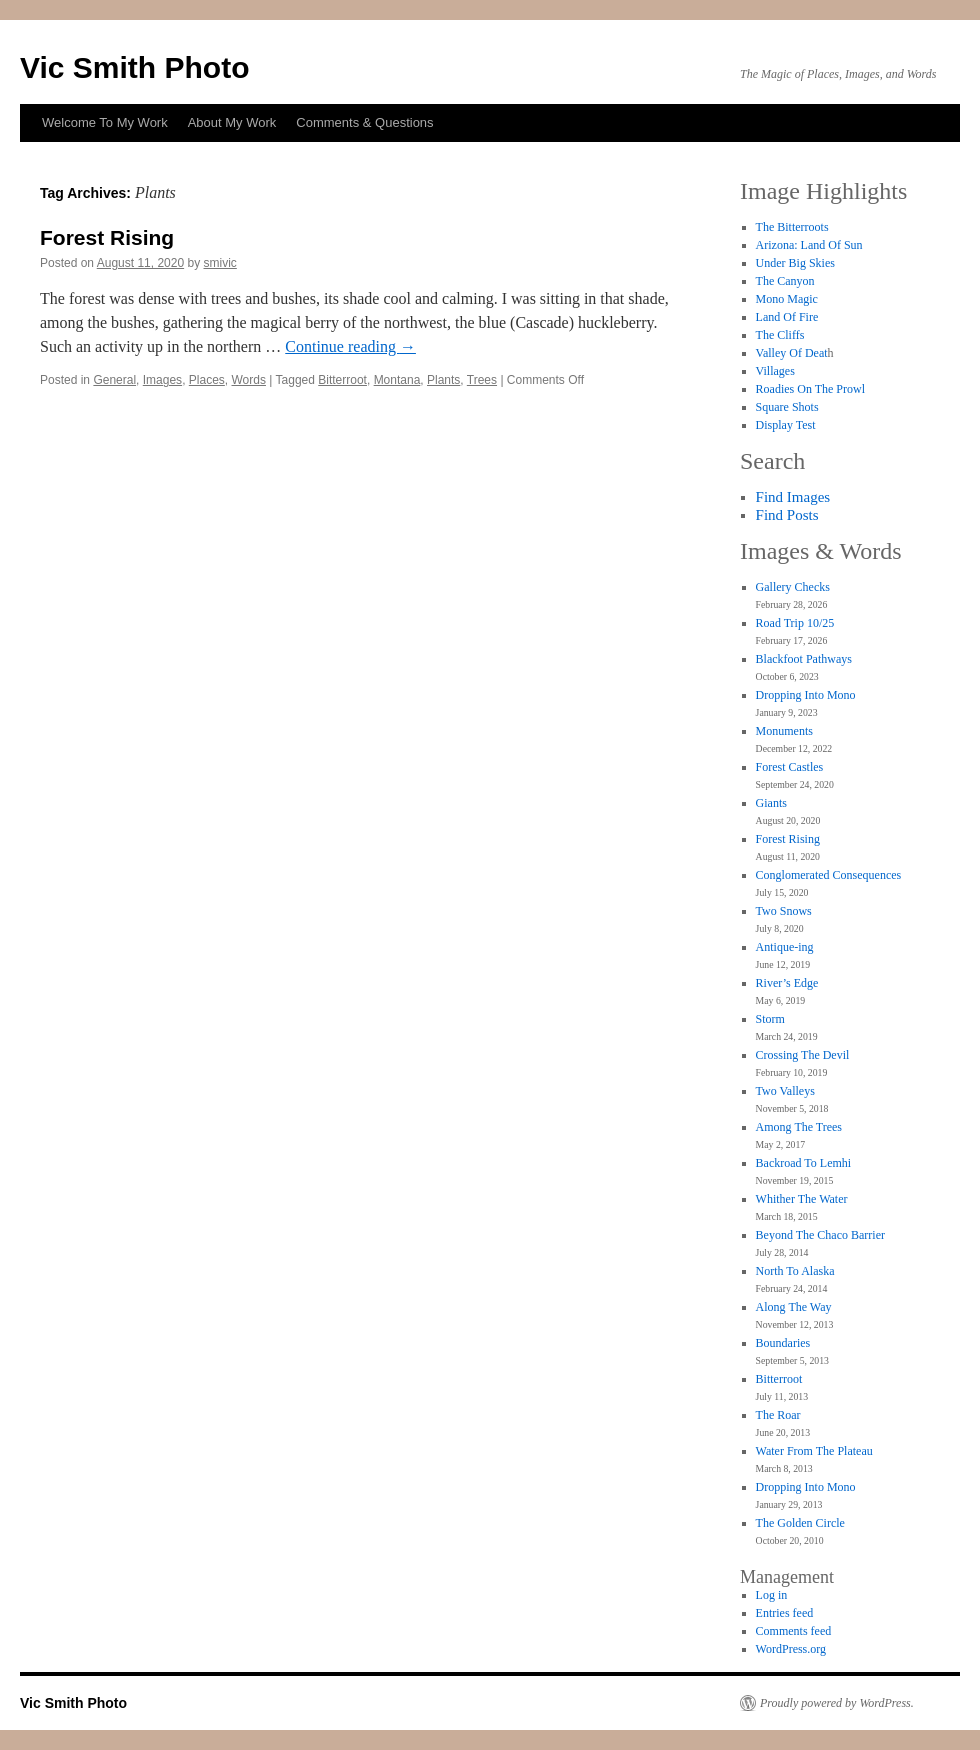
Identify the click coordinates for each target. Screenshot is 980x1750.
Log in (772, 1595)
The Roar (778, 1415)
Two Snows (784, 911)
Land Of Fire (787, 317)
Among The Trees (799, 1127)
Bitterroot (342, 380)
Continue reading (350, 346)
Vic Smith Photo (134, 67)
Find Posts (787, 515)
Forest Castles (790, 767)
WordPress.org (791, 1649)
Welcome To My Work (105, 122)
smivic (220, 263)
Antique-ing (785, 947)
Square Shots (787, 407)
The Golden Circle (800, 1523)
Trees (482, 380)
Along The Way (794, 1307)
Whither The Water (802, 1199)
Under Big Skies (795, 263)
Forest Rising (107, 237)
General (114, 380)
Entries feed (785, 1613)
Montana (397, 380)
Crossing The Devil (803, 1055)
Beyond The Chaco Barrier (820, 1235)
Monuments (784, 731)
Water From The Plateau (814, 1451)
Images (162, 380)
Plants (443, 380)
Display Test (786, 425)
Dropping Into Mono (806, 695)
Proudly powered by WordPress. (837, 1703)
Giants (771, 803)
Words (249, 380)
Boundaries (783, 1343)
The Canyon (785, 281)
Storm (770, 1019)
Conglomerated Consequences (829, 875)
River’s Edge (787, 983)
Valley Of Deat (792, 353)
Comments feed (794, 1631)
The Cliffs (780, 335)
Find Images (793, 497)
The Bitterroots (792, 227)
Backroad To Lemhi (804, 1163)
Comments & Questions (364, 122)
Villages (775, 371)
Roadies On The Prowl (810, 389)
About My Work (232, 122)
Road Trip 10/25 (795, 623)
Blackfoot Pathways (804, 659)
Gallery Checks (793, 587)
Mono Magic (787, 299)
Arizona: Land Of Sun (809, 245)
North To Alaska (795, 1271)
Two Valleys (785, 1091)
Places (207, 380)
